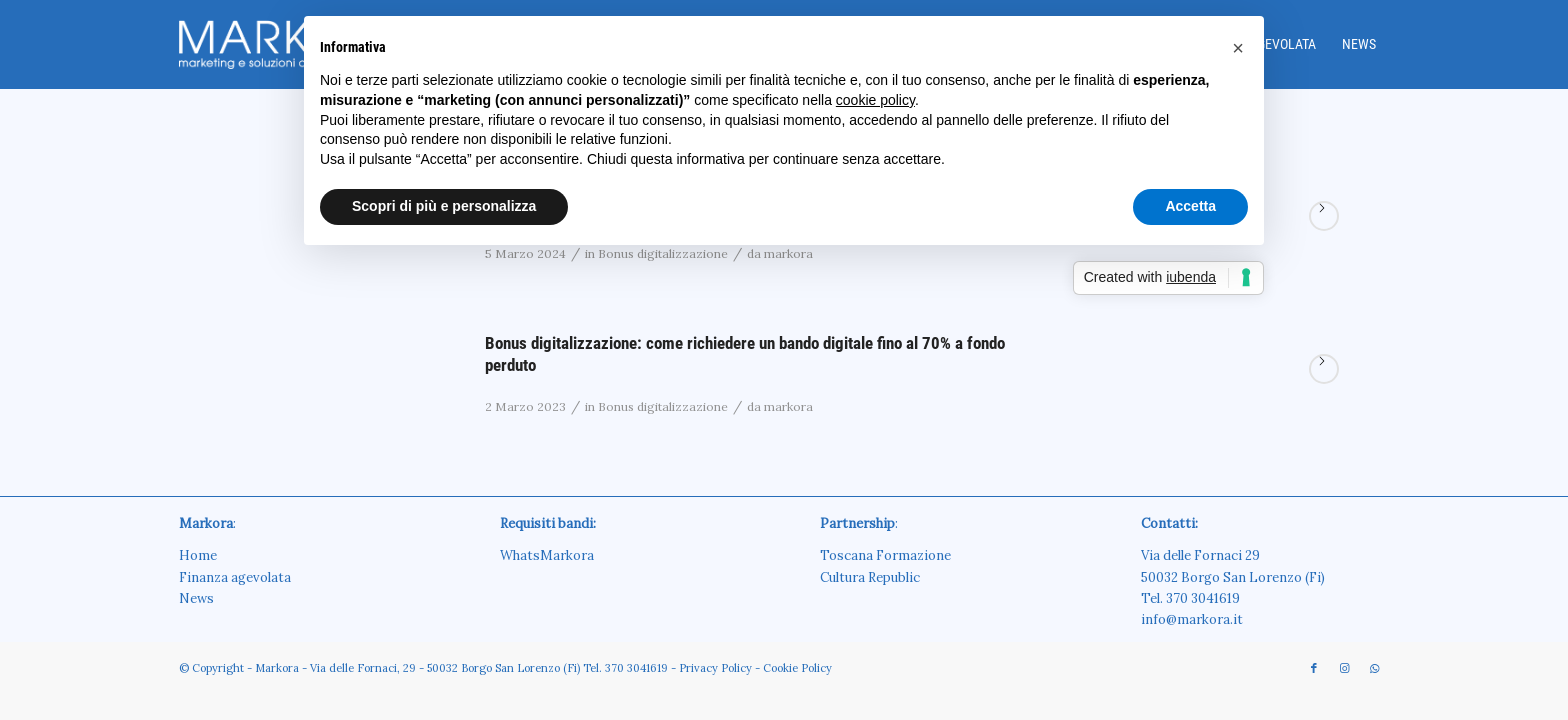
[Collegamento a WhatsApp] (1374, 668)
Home (198, 555)
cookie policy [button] (875, 100)
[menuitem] (1359, 44)
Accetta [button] (1190, 206)
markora (788, 406)
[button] (1238, 48)
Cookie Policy (797, 668)
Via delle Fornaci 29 (1200, 555)
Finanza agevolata (235, 577)
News (196, 598)
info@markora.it (1192, 619)
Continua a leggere (1324, 216)
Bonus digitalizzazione (663, 406)
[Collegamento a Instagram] (1344, 668)
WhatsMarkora (547, 555)
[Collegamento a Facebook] (1314, 668)
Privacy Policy (715, 668)
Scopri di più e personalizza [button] (444, 206)
